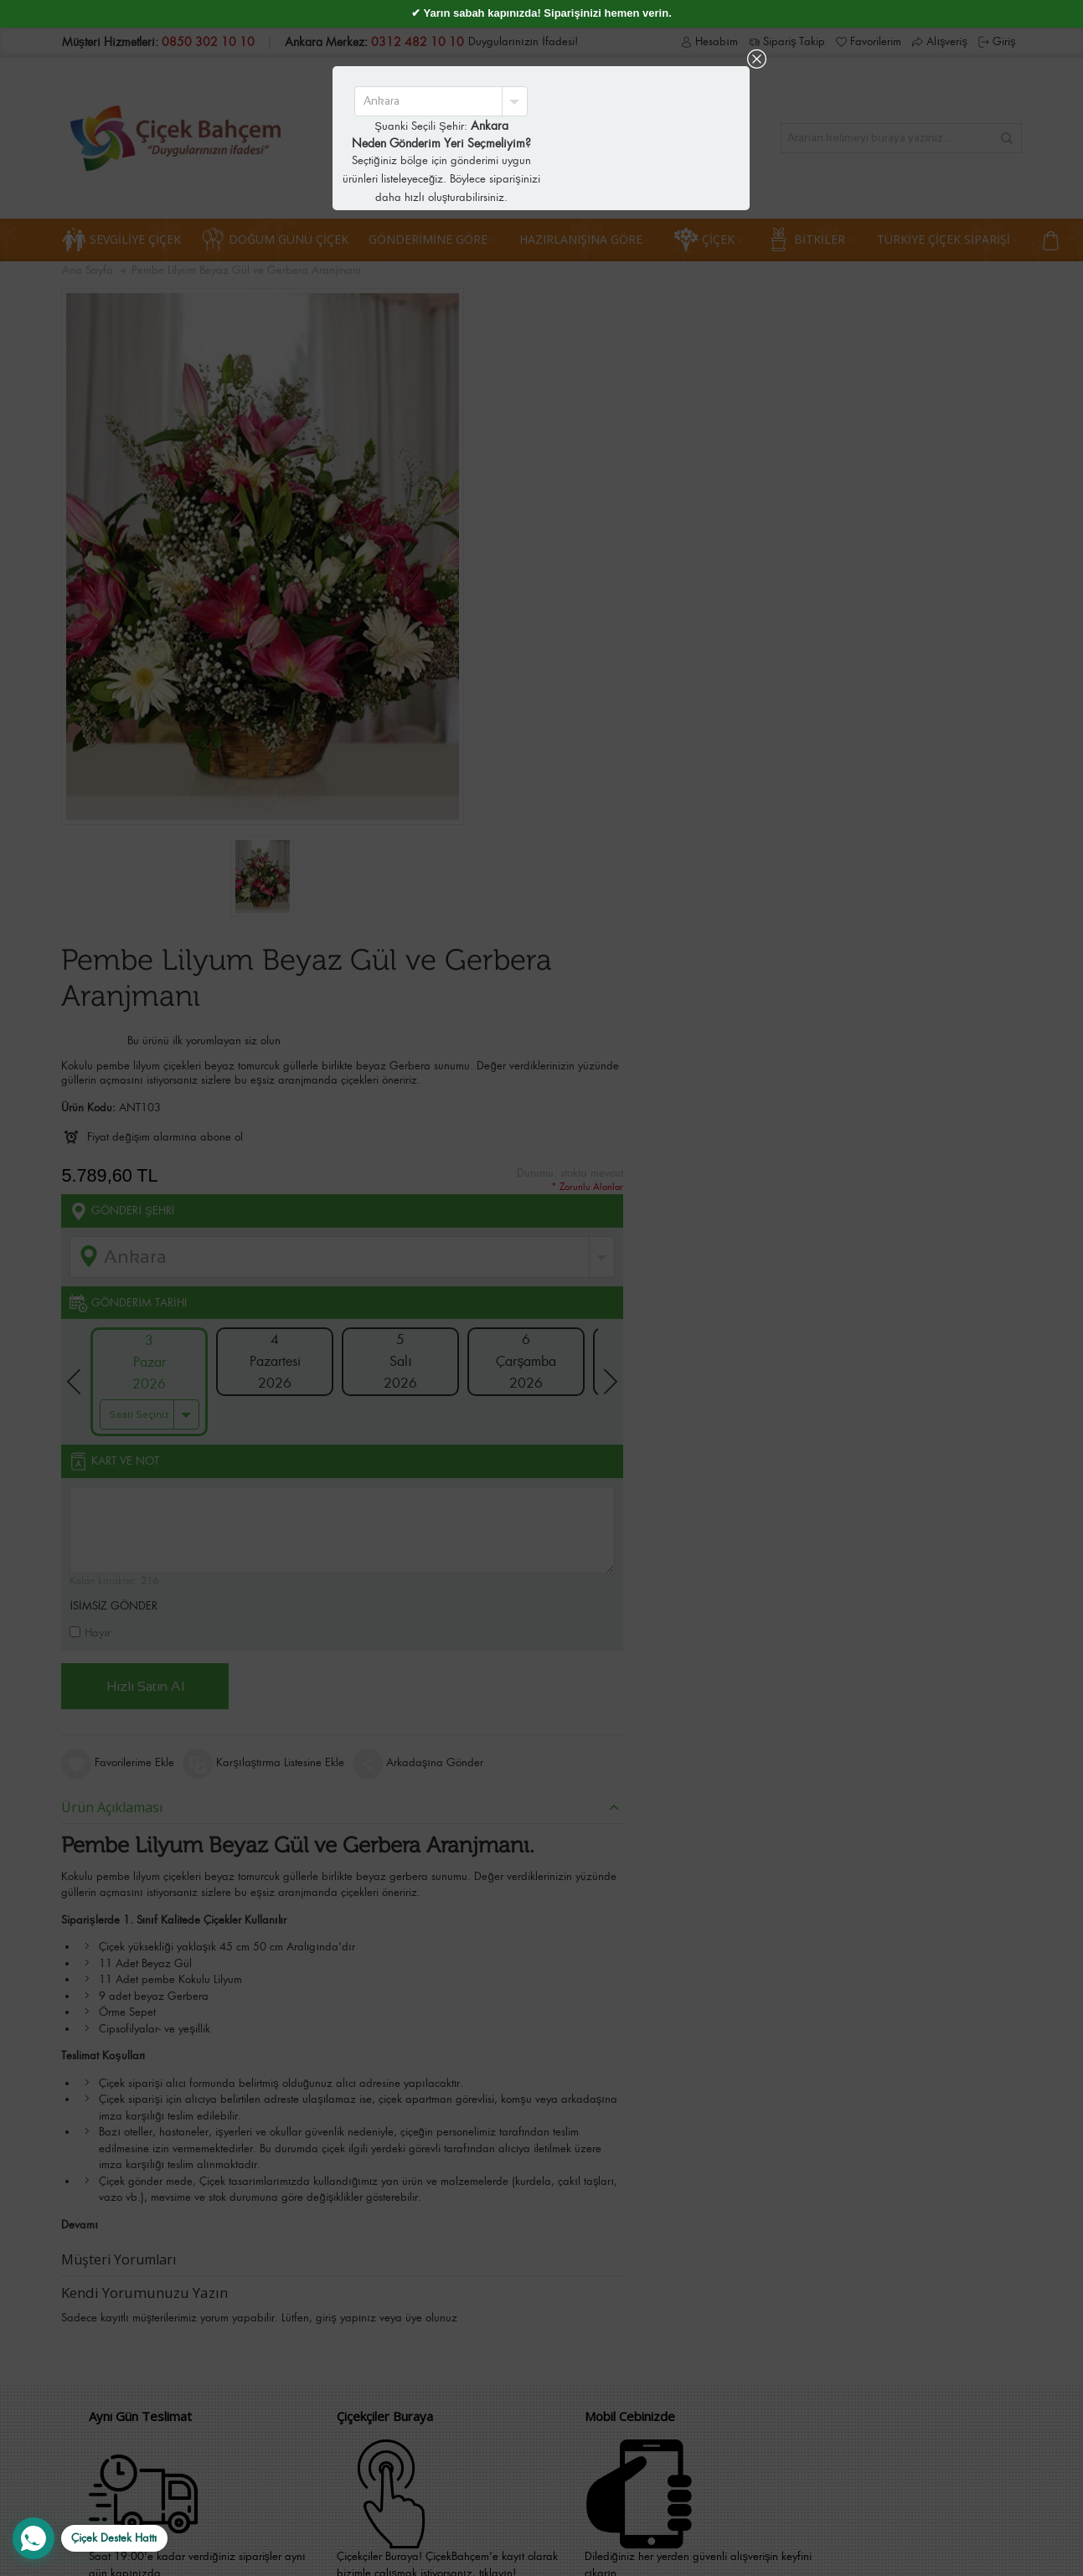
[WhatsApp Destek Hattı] (90, 2538)
